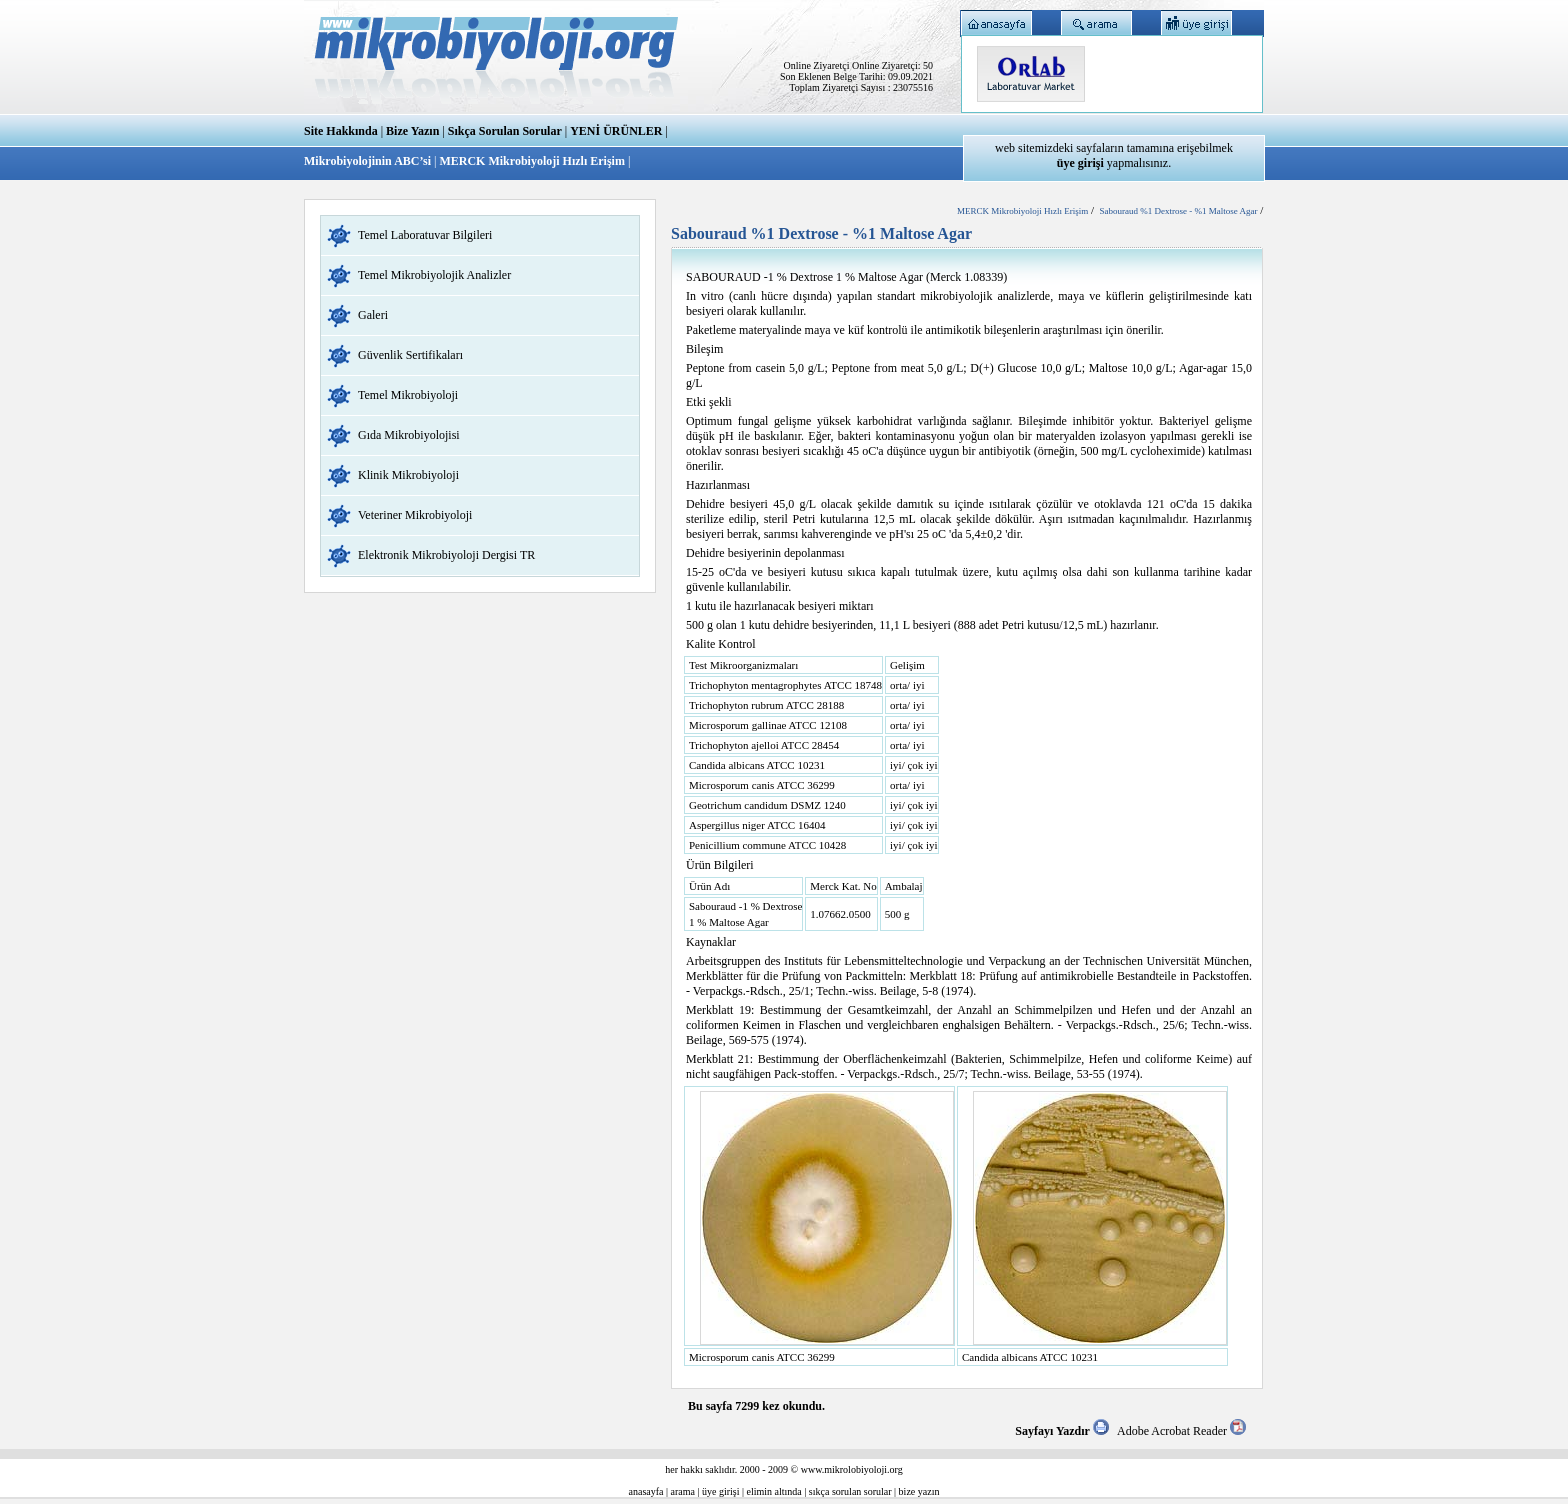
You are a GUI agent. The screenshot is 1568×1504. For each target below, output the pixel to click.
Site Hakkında (341, 131)
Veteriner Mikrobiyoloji (415, 515)
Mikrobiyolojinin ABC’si (369, 161)
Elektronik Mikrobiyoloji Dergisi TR (446, 555)
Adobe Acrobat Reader (1181, 1431)
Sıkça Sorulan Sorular (505, 131)
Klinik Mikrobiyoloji (408, 475)
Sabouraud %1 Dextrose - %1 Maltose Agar (1178, 211)
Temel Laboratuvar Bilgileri (425, 235)
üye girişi (721, 1491)
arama (683, 1491)
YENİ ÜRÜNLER (616, 131)
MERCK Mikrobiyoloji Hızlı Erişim (531, 161)
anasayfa (646, 1491)
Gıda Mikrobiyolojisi (409, 435)
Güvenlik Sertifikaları (410, 355)
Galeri (373, 315)
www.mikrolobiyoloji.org (852, 1469)
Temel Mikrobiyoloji (408, 395)
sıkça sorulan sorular (850, 1491)
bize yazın (919, 1491)
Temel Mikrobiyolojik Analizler (434, 275)
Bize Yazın (412, 131)
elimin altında (774, 1491)
